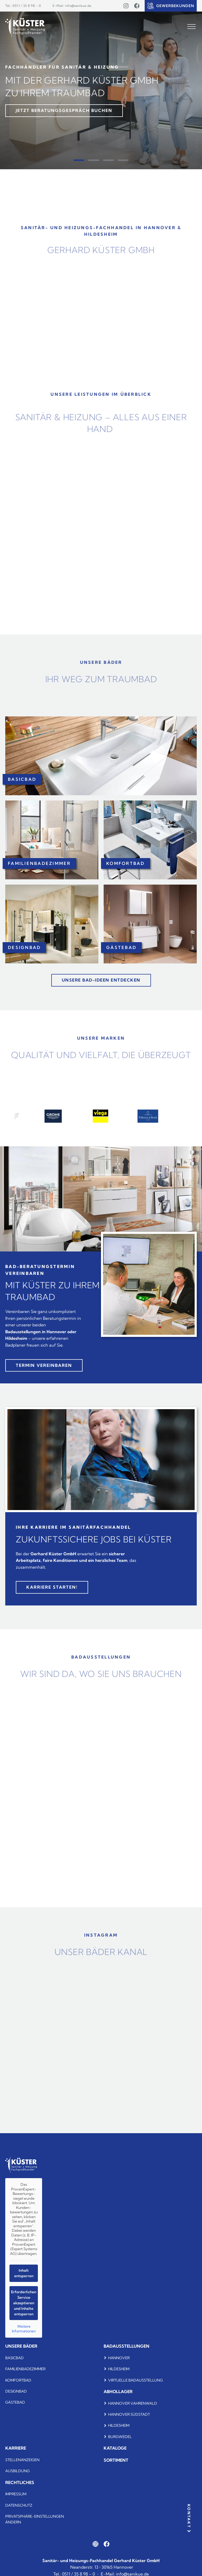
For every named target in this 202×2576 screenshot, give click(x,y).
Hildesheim (118, 2369)
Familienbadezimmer (25, 2369)
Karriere (15, 2448)
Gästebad (15, 2402)
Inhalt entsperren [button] (23, 2273)
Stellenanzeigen (22, 2459)
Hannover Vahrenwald (132, 2403)
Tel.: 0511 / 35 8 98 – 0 (23, 6)
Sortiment (116, 2460)
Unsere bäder (21, 2346)
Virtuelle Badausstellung (135, 2380)
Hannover (119, 2358)
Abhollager (118, 2391)
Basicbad (14, 2358)
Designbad (16, 2391)
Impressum (15, 2494)
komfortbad (18, 2380)
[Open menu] (191, 27)
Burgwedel (120, 2436)
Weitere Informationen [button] (24, 2328)
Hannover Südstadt (129, 2414)
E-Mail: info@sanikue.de (72, 6)
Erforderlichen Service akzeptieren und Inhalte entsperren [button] (23, 2303)
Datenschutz (18, 2505)
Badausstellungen (126, 2346)
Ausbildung (17, 2471)
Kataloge (115, 2448)
